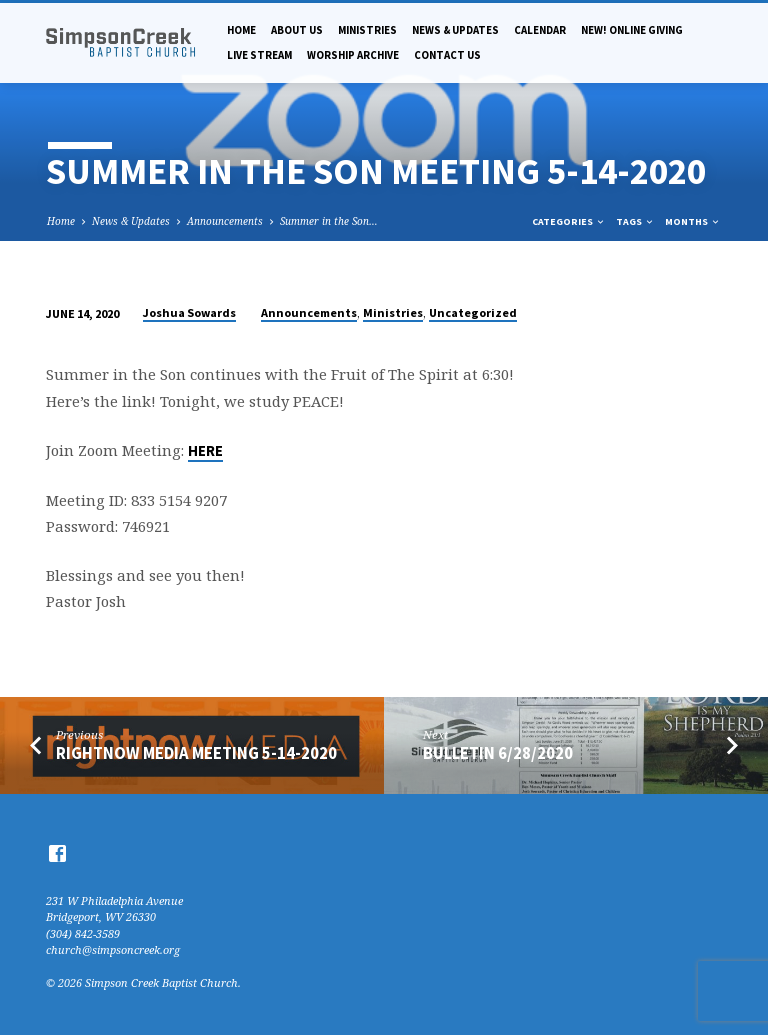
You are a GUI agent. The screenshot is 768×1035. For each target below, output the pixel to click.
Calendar (540, 30)
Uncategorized (473, 312)
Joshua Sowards (189, 312)
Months (693, 221)
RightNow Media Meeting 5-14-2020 (196, 753)
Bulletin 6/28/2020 (498, 753)
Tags (635, 221)
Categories (569, 221)
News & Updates (455, 30)
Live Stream (259, 55)
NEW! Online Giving (632, 30)
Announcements (225, 221)
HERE (205, 451)
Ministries (367, 30)
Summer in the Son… (329, 221)
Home (241, 30)
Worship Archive (353, 55)
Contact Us (447, 55)
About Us (297, 30)
